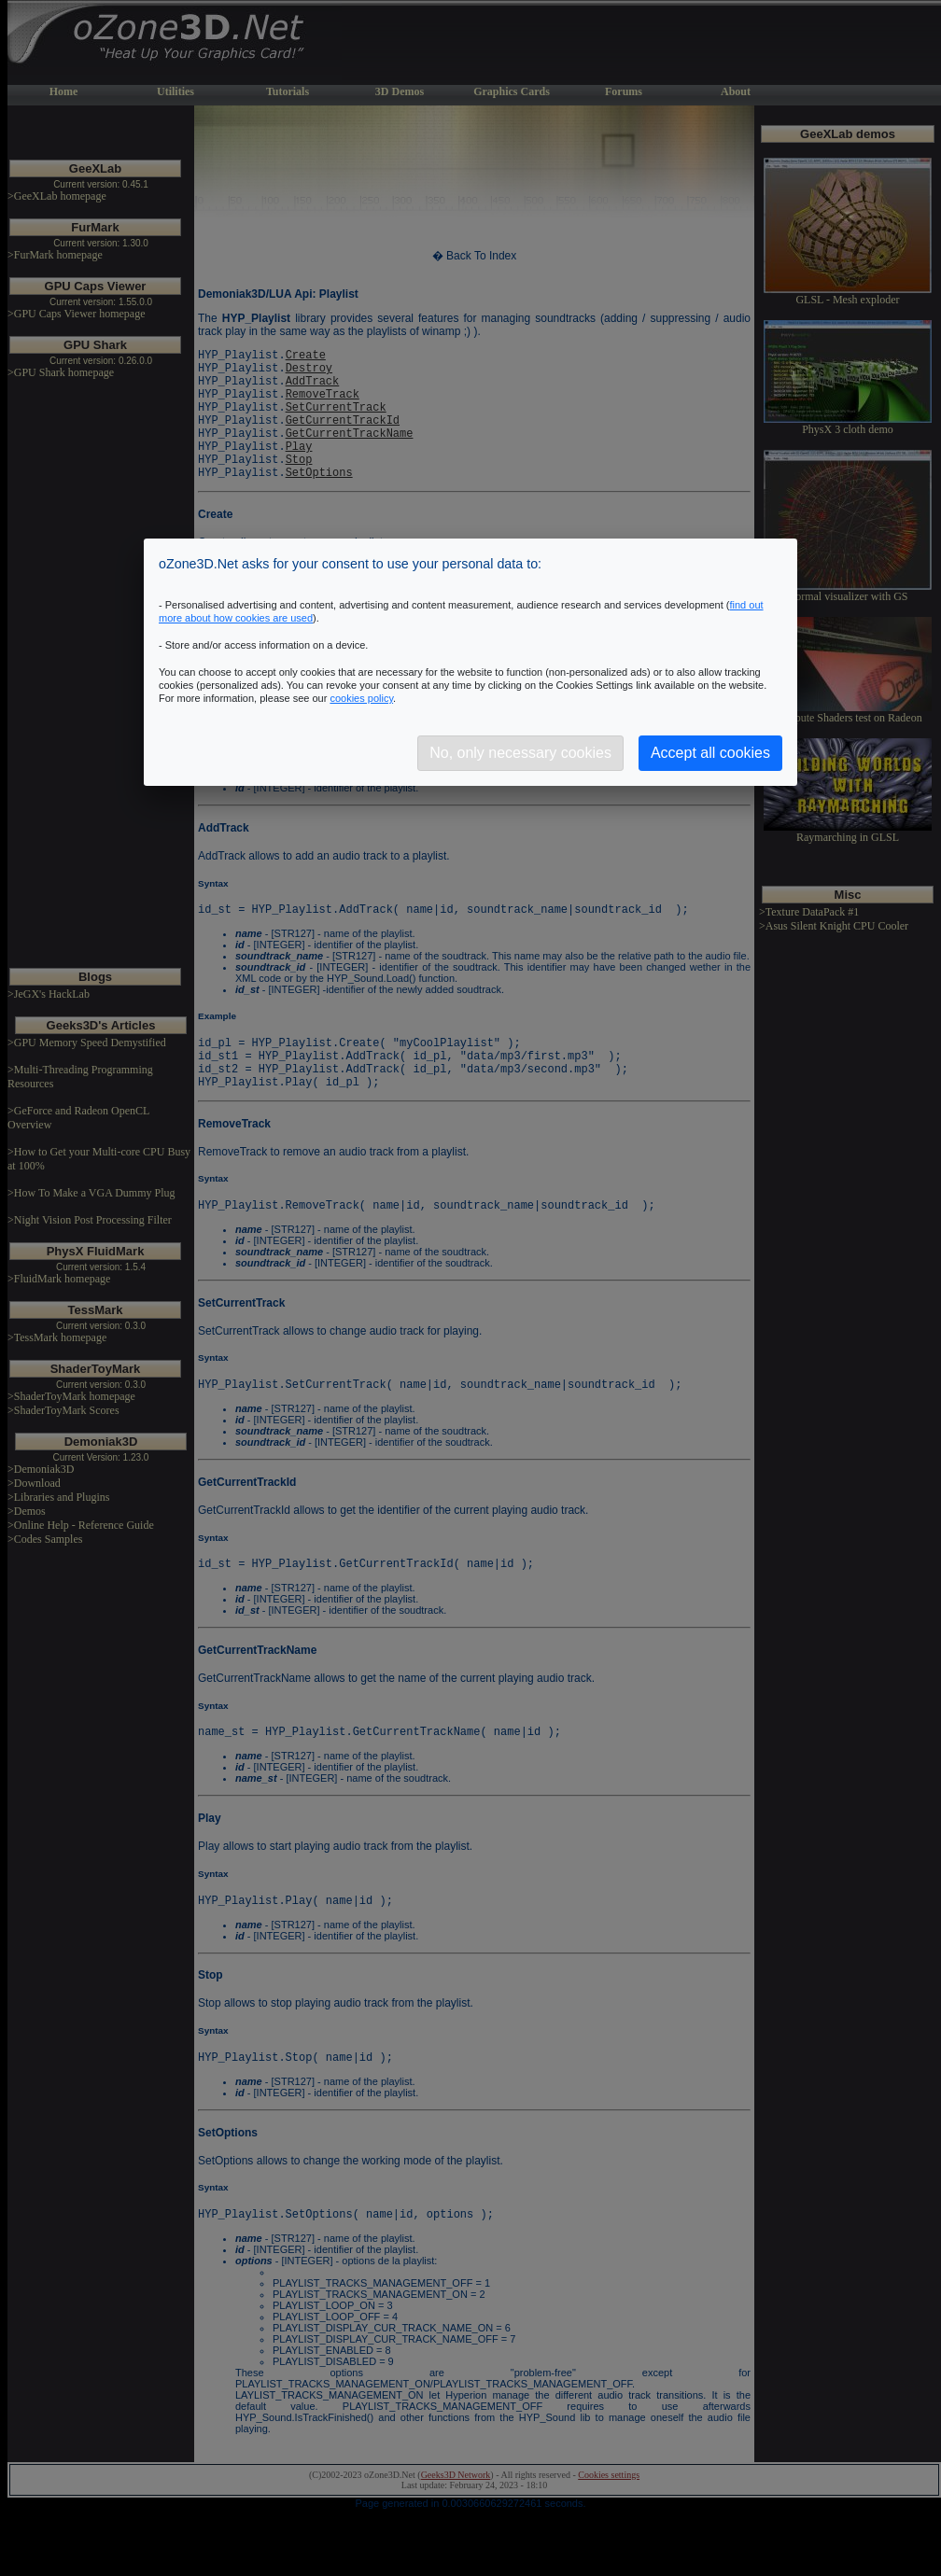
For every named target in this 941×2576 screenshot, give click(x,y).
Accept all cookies (710, 753)
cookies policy (361, 698)
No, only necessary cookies (520, 753)
